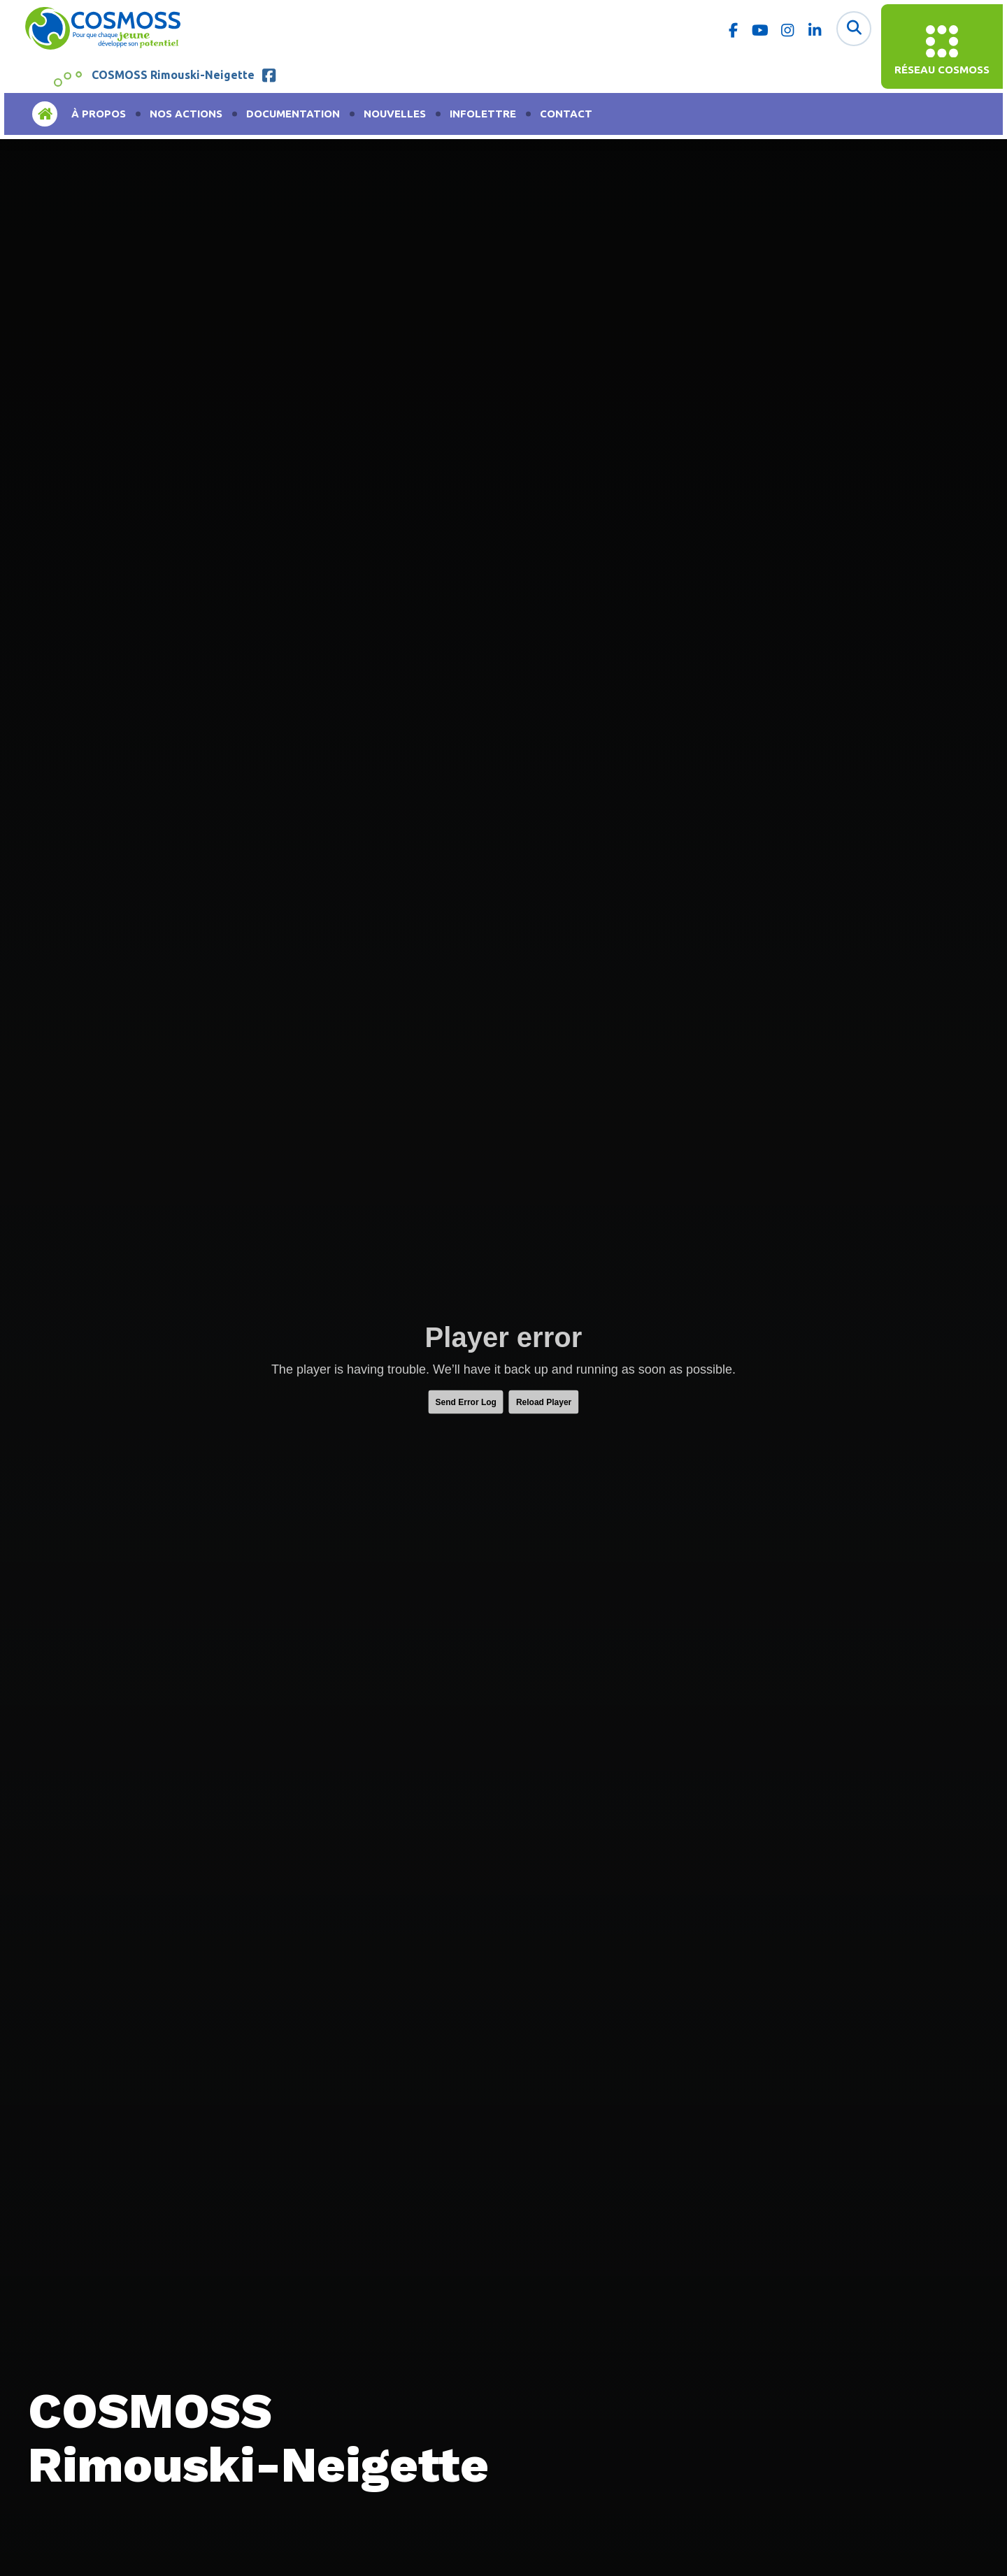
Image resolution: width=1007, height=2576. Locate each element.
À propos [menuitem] (98, 114)
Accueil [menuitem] (44, 114)
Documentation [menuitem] (293, 114)
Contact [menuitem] (566, 114)
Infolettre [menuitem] (483, 114)
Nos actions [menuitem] (186, 114)
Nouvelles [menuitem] (395, 114)
